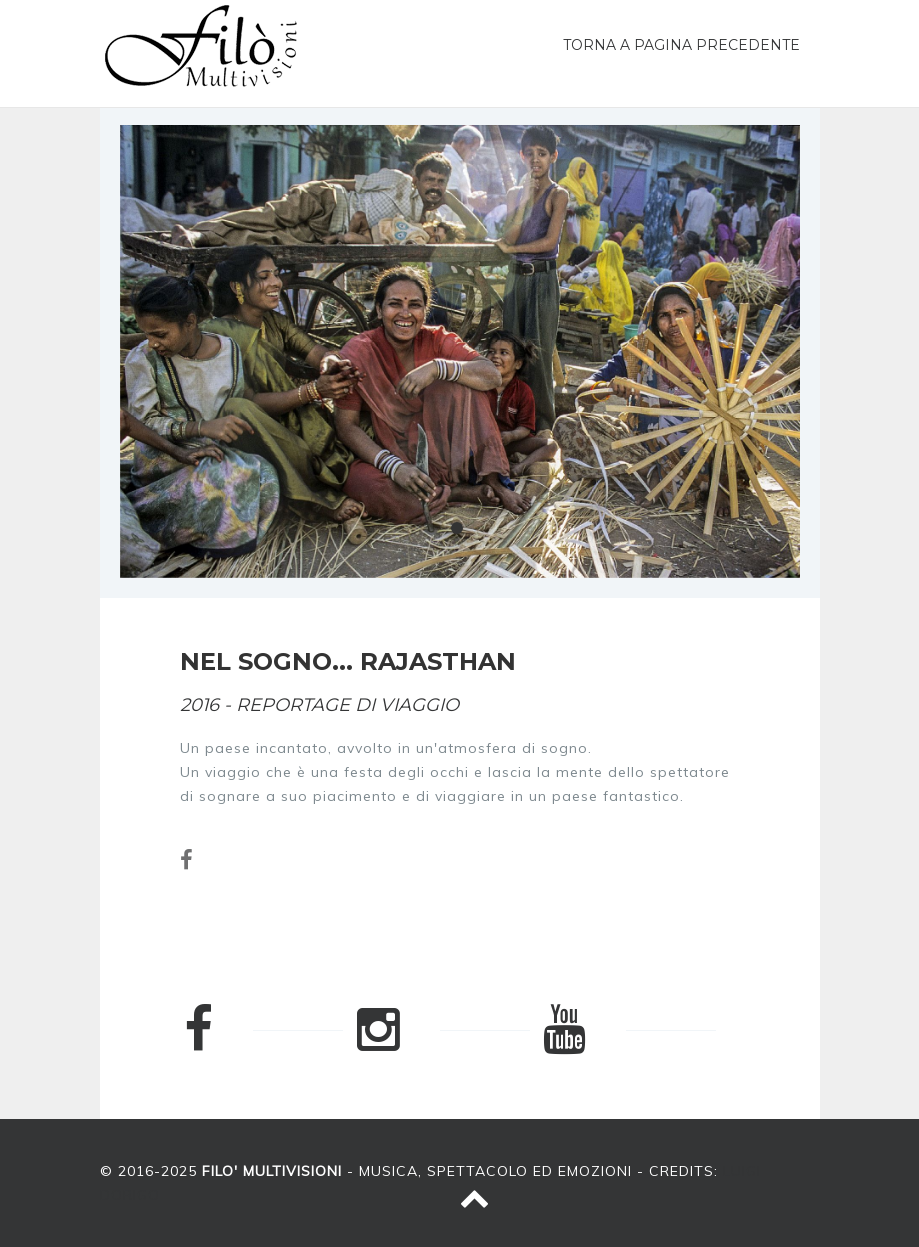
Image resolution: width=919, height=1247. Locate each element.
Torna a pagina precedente (681, 45)
